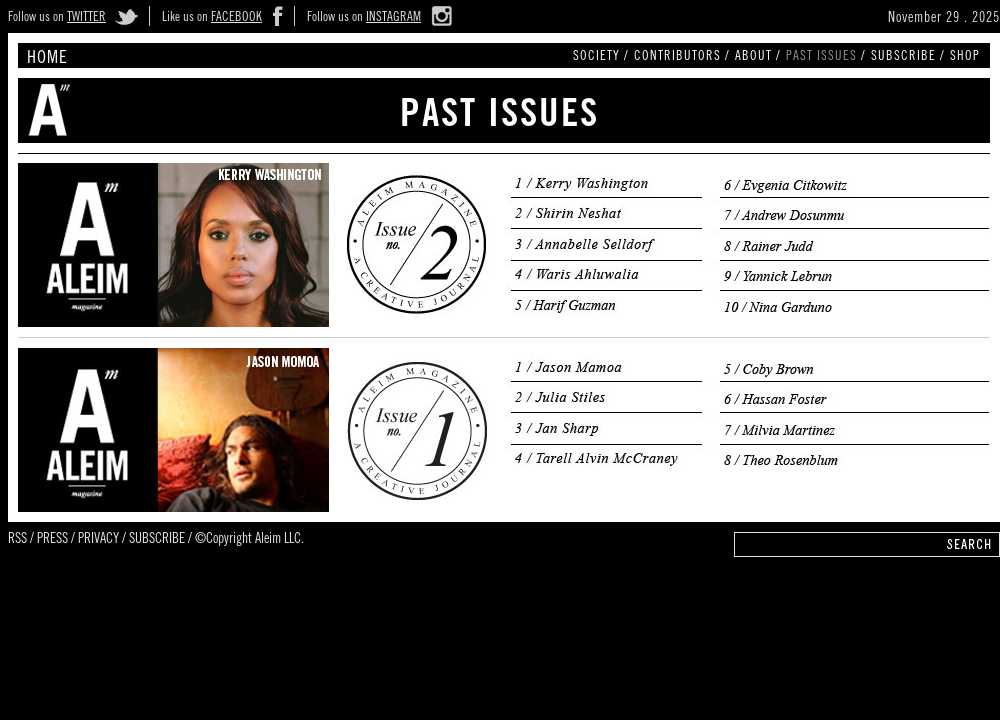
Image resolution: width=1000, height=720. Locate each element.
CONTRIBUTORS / (682, 57)
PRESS (52, 540)
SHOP (965, 57)
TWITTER (86, 18)
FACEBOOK (236, 18)
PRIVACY (98, 540)
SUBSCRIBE (157, 540)
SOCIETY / (601, 57)
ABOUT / (758, 57)
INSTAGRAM (393, 18)
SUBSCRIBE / (908, 57)
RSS (17, 540)
